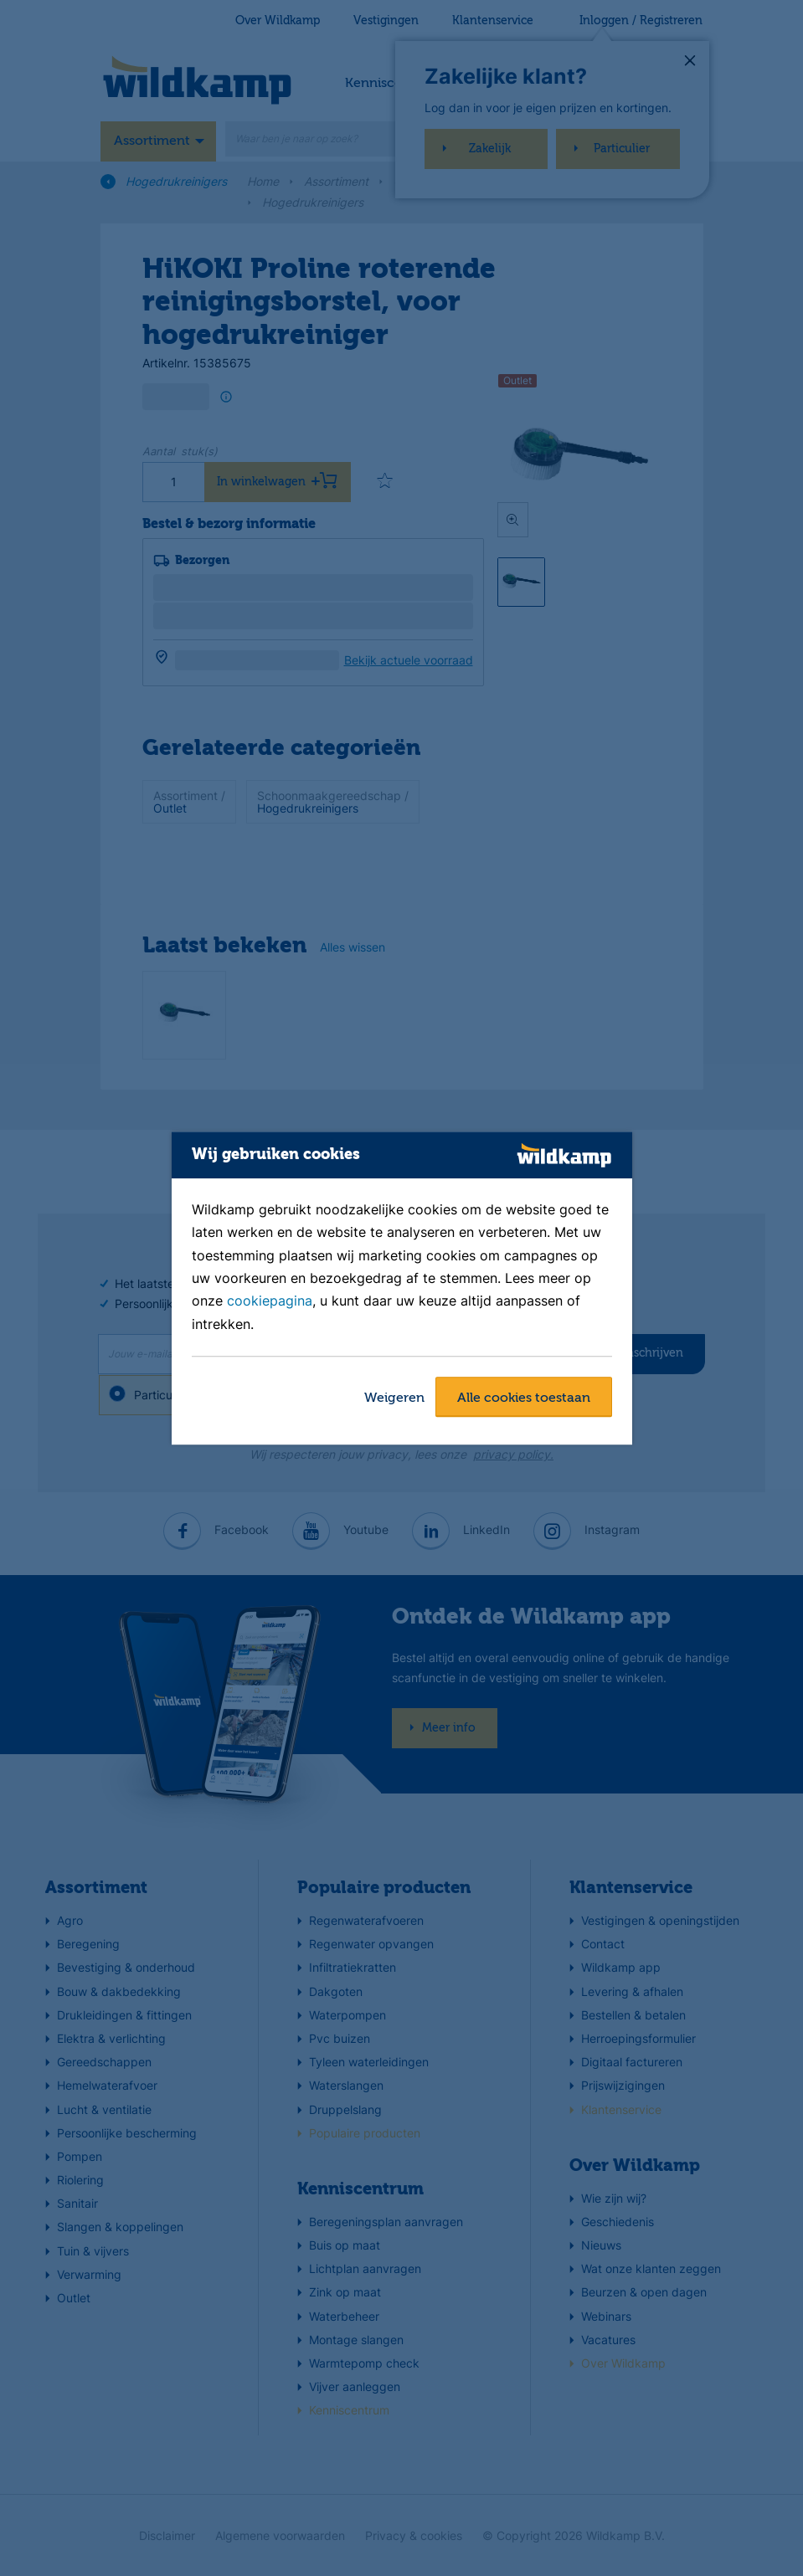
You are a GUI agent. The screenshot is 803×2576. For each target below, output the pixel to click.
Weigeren (394, 1398)
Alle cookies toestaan (523, 1398)
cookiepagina (269, 1301)
